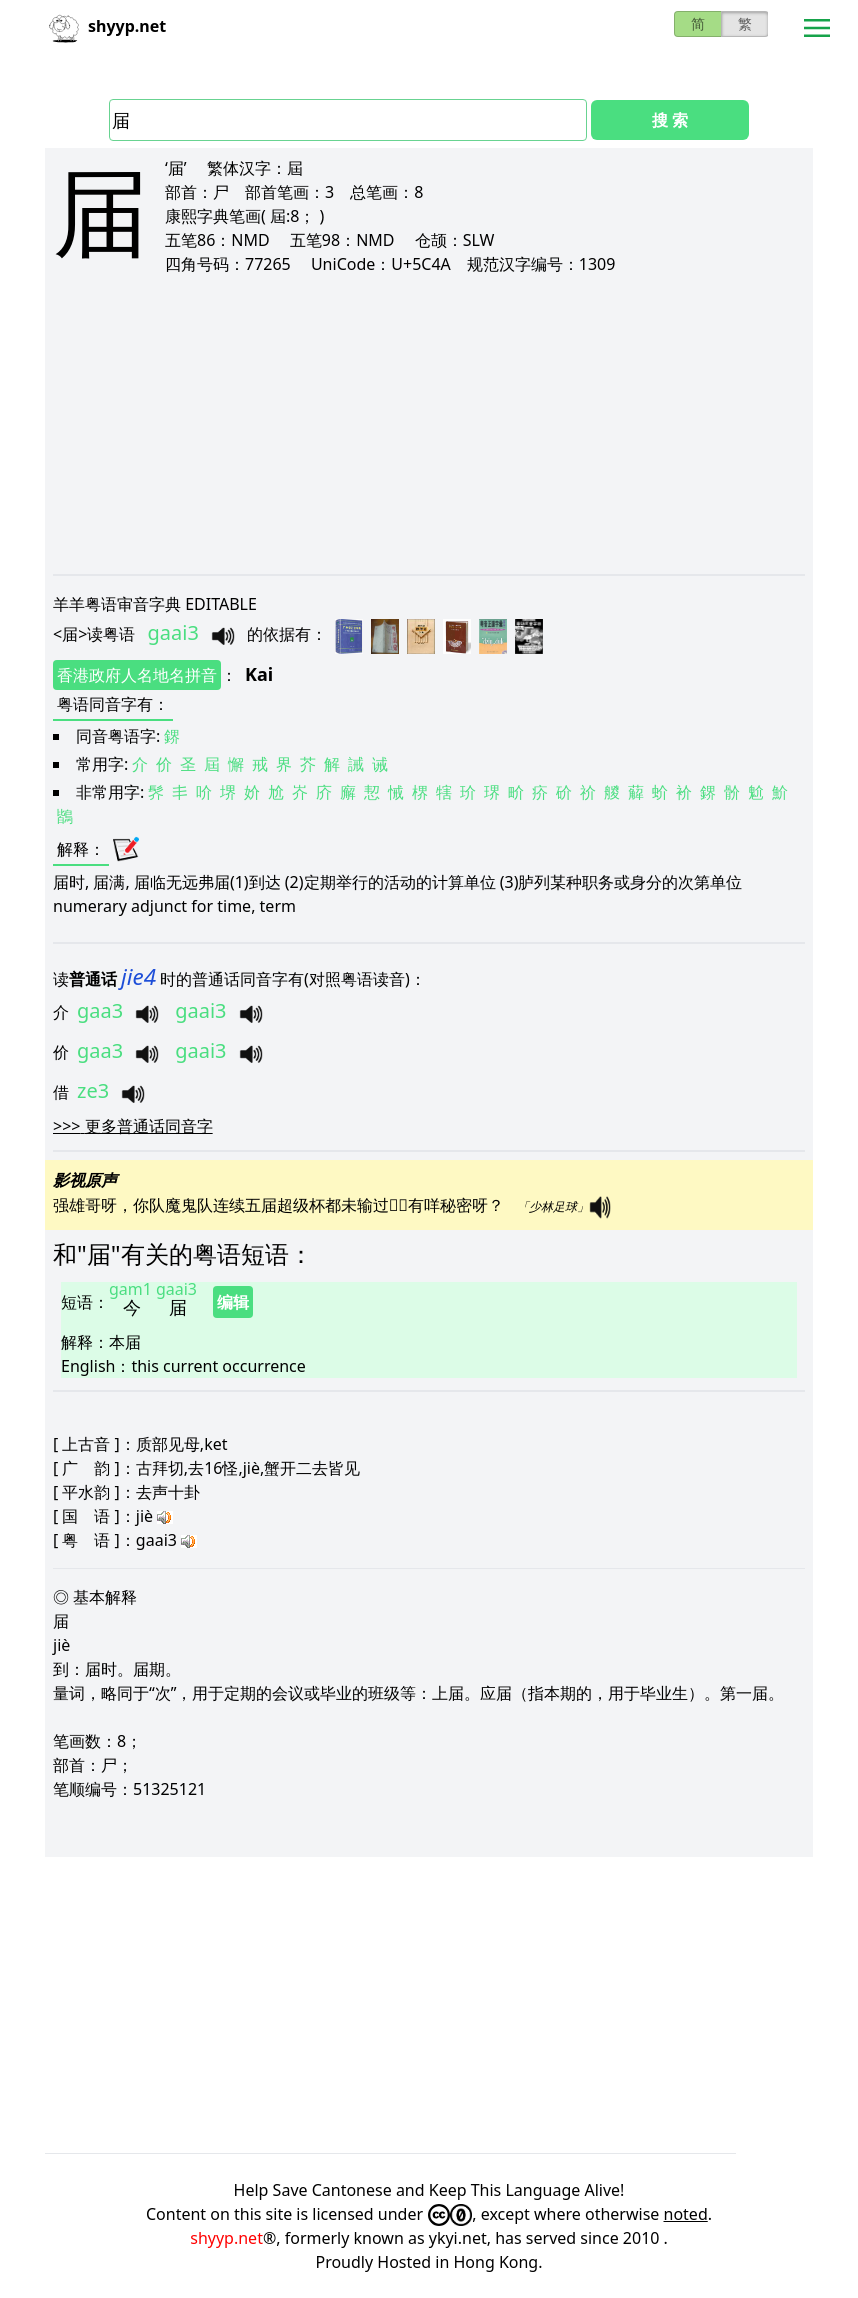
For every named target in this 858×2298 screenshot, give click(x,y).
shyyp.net (226, 2238)
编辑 (233, 1302)
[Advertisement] (429, 424)
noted (686, 2214)
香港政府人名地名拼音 (137, 675)
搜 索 (670, 120)
